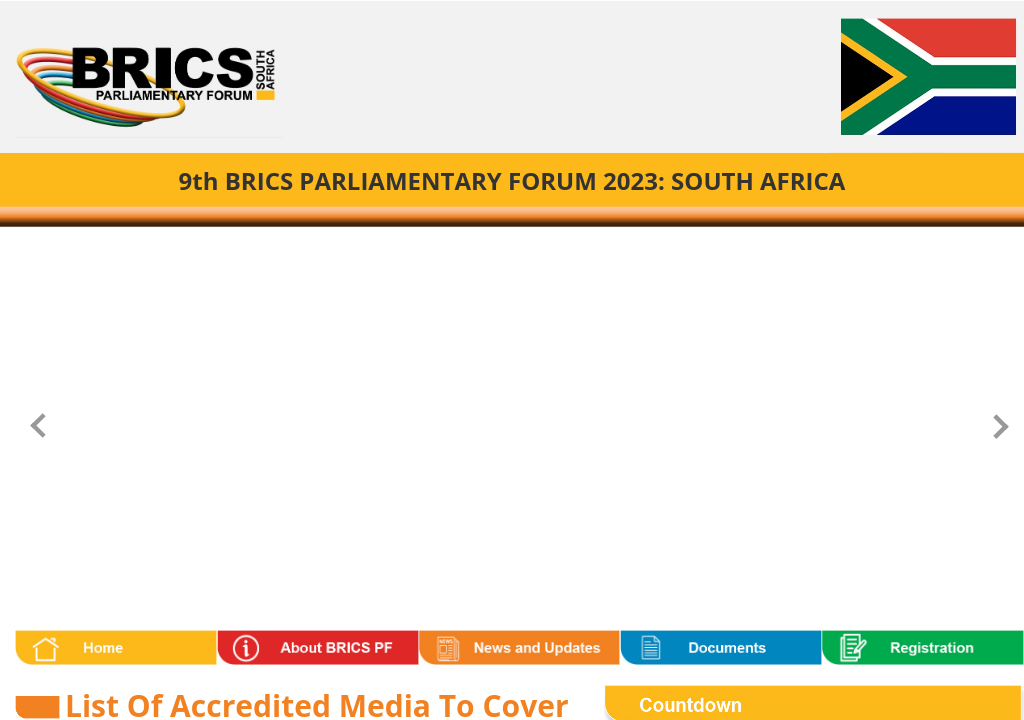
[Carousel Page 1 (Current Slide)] (488, 245)
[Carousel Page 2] (509, 245)
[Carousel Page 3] (530, 245)
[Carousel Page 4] (551, 245)
